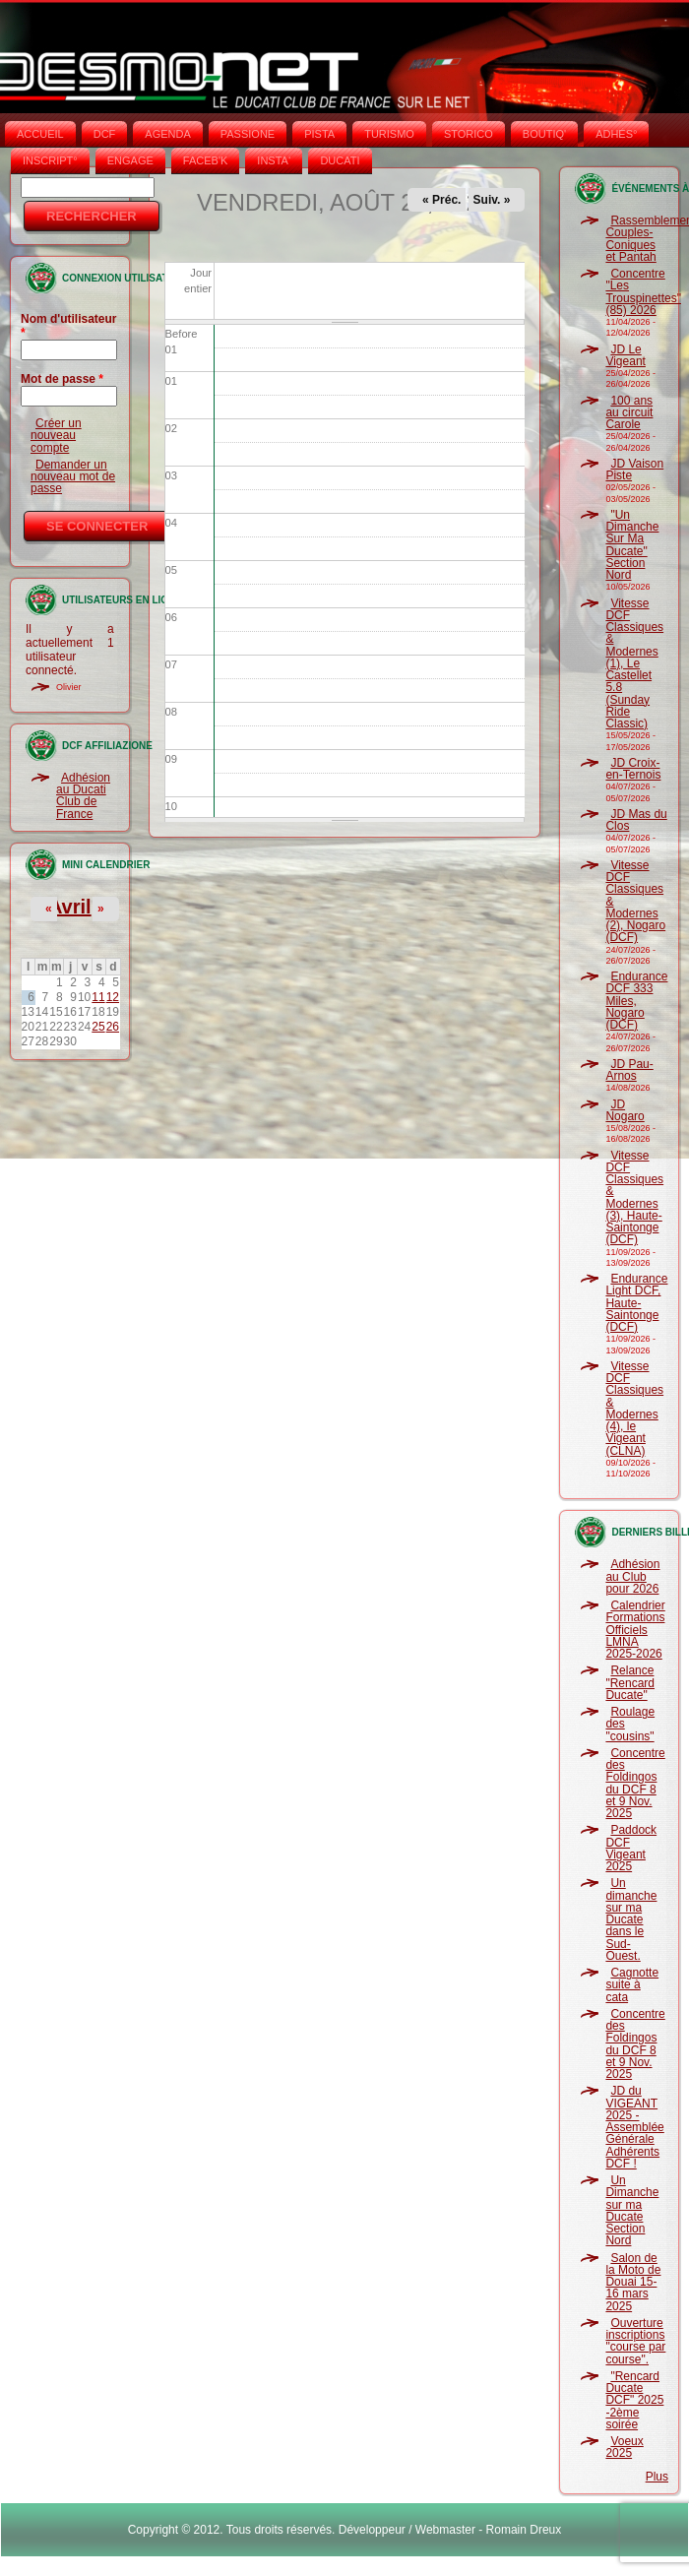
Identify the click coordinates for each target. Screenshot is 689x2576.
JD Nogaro (624, 1110)
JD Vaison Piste (634, 469)
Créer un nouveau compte (56, 435)
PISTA (319, 134)
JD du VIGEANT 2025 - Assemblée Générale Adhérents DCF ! (634, 2127)
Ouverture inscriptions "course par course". (635, 2341)
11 (98, 997)
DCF (105, 134)
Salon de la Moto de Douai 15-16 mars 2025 (632, 2282)
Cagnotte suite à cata (631, 1985)
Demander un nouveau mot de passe (73, 477)
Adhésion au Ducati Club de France (83, 796)
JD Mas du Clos (635, 820)
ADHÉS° (616, 134)
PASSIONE (247, 134)
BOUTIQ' (544, 134)
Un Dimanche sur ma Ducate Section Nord (631, 2210)
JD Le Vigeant (625, 355)
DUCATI (339, 160)
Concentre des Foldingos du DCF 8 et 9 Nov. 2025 (634, 1783)
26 (112, 1027)
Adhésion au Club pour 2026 (632, 1576)
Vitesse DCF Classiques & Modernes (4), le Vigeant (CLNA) (634, 1408)
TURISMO (389, 134)
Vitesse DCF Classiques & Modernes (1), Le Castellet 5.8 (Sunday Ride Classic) (634, 664)
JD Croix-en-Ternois (632, 769)
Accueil (40, 134)
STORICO (468, 134)
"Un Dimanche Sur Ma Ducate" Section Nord (631, 545)
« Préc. (441, 200)
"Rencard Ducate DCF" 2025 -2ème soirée (634, 2400)
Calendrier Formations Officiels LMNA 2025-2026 (634, 1630)
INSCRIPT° (50, 160)
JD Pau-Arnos (629, 1070)
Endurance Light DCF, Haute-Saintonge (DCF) (636, 1303)
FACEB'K (205, 160)
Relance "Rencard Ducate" (630, 1683)
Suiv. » (492, 200)
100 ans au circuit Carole (629, 413)
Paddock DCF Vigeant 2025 (631, 1848)
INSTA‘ (273, 160)
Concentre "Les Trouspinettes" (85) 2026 (643, 292)
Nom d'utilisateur (69, 326)
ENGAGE (130, 160)
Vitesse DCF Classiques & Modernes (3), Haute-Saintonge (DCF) (634, 1198)
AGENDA (167, 134)
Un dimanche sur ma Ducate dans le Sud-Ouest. (631, 1919)
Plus (657, 2476)
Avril (70, 906)
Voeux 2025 (624, 2447)
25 (98, 1027)
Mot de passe (62, 379)
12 (112, 997)
